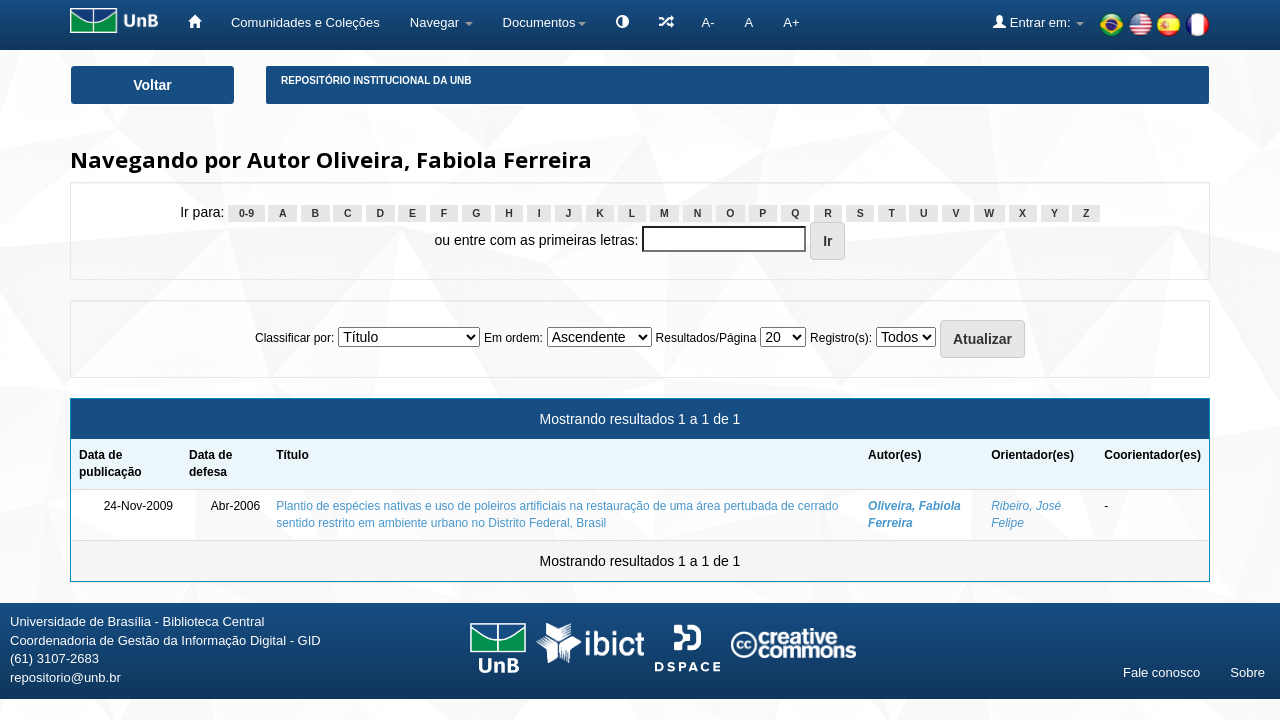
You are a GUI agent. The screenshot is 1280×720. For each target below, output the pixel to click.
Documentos (544, 22)
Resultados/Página (706, 338)
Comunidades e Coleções (305, 22)
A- (708, 22)
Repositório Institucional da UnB (376, 80)
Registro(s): (841, 338)
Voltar (152, 85)
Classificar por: (294, 338)
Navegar (441, 22)
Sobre (1247, 672)
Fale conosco (1161, 672)
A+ (791, 22)
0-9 (246, 213)
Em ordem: (513, 338)
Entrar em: (1038, 22)
